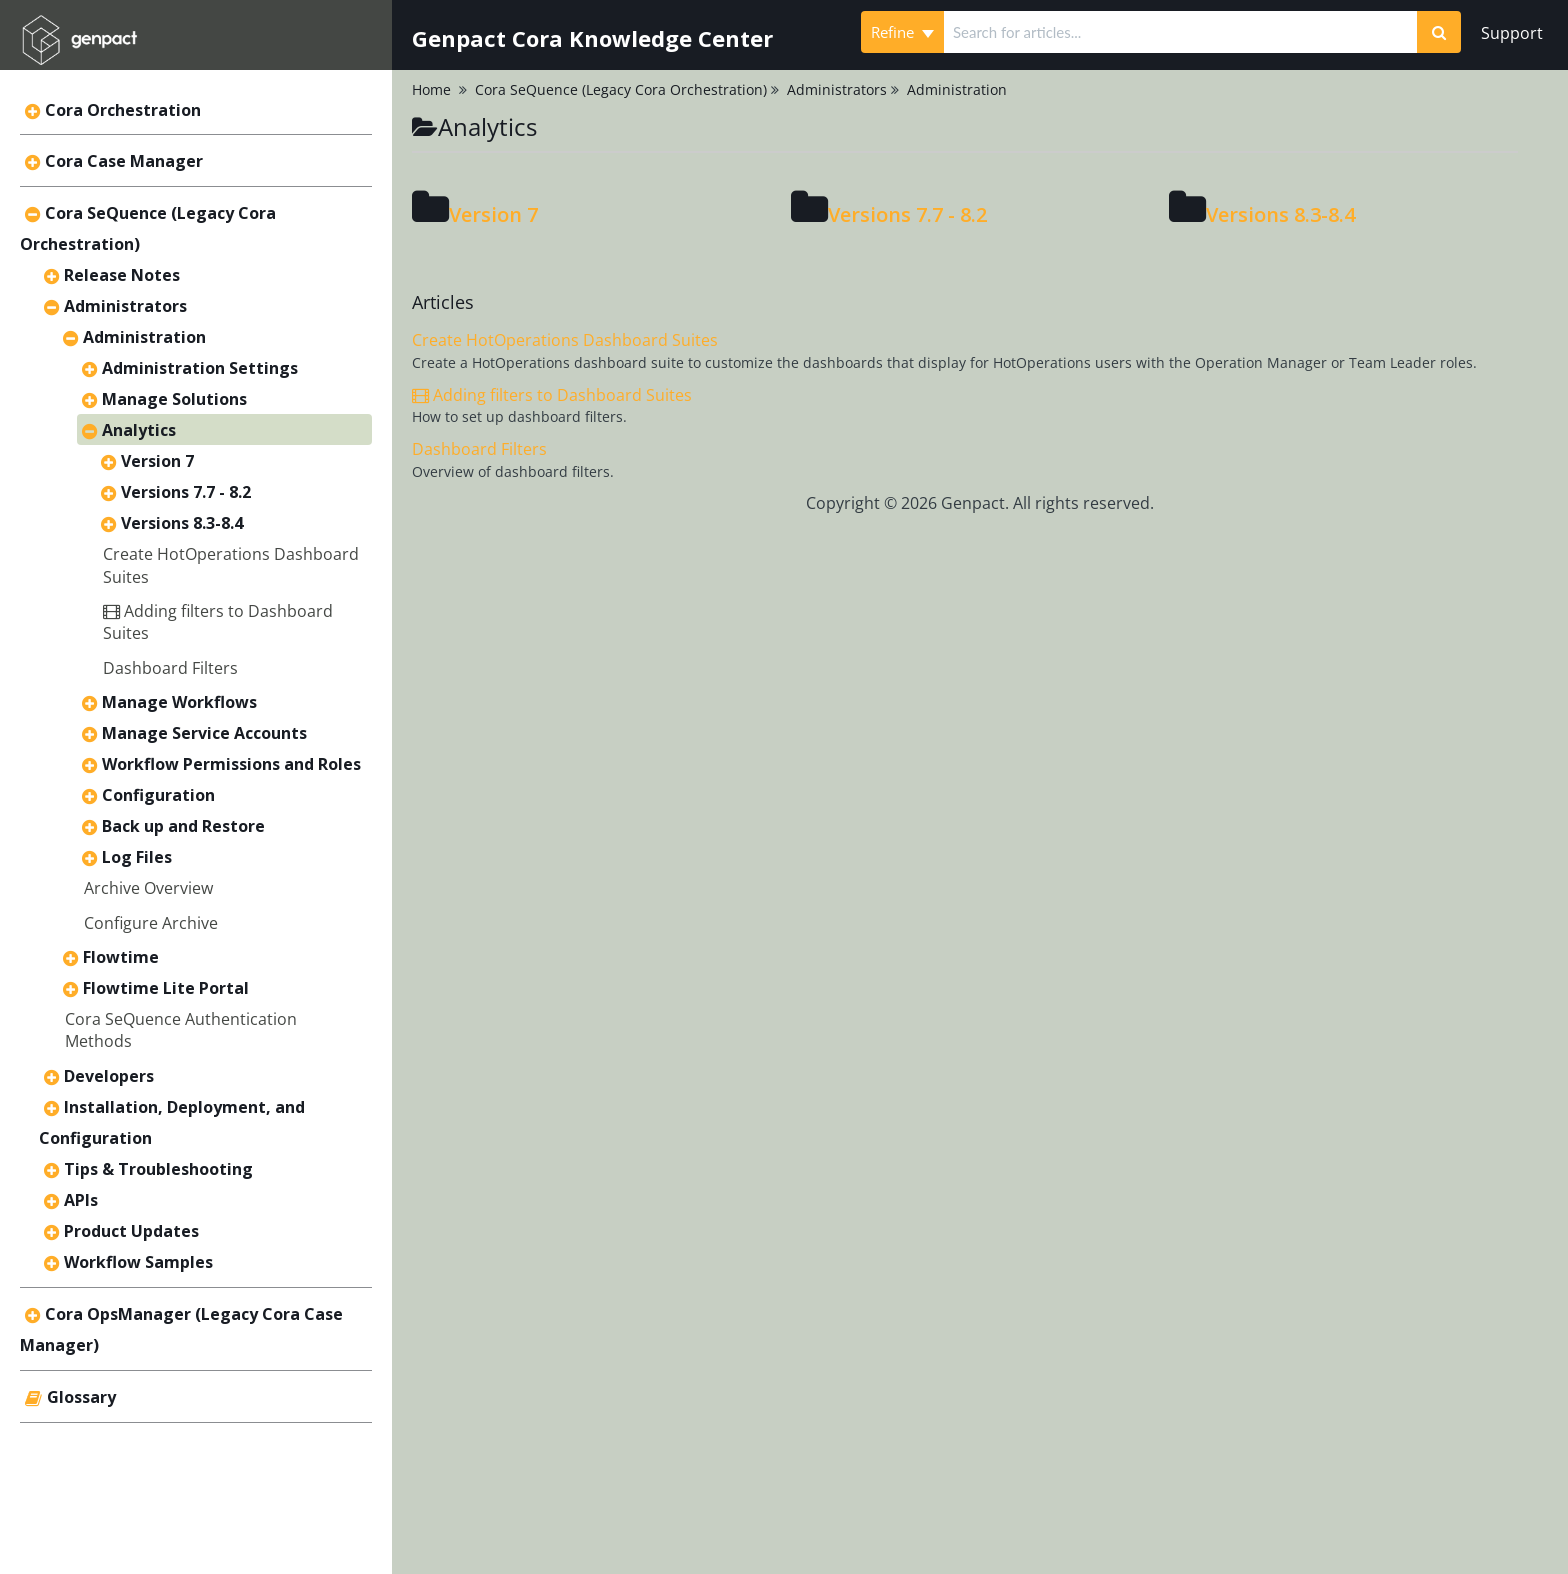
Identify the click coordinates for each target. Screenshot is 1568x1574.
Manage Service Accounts (204, 733)
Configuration (158, 795)
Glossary (81, 1397)
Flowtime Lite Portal (166, 988)
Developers (109, 1076)
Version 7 (157, 461)
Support (1512, 33)
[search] (1180, 32)
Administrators (125, 306)
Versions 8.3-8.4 (182, 523)
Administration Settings (200, 368)
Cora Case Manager (124, 161)
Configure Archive (151, 923)
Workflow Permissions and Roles (231, 764)
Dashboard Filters (170, 668)
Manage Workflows (179, 702)
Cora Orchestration (123, 110)
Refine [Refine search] (902, 32)
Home (431, 89)
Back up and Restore (183, 826)
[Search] (1439, 32)
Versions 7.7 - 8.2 (186, 492)
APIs (81, 1200)
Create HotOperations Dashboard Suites (565, 340)
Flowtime (121, 957)
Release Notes (122, 275)
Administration (144, 337)
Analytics (139, 430)
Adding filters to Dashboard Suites (552, 395)
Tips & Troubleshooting (158, 1169)
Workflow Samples (138, 1262)
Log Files (137, 857)
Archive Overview (148, 888)
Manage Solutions (174, 399)
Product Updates (131, 1231)
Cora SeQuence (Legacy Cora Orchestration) (621, 89)
